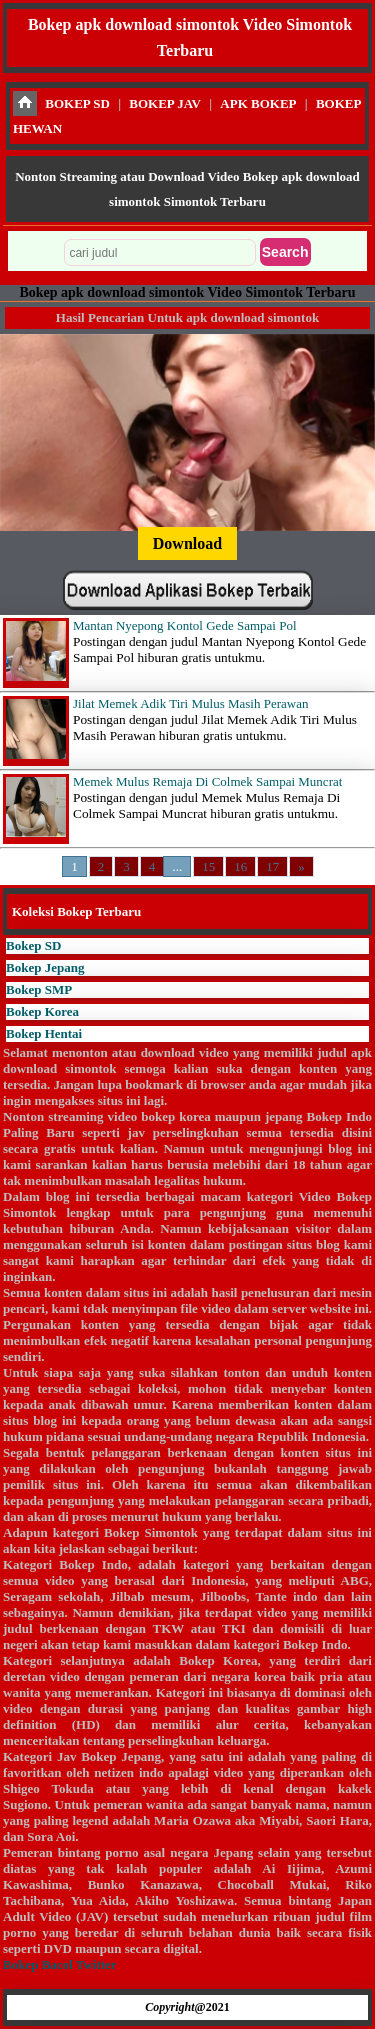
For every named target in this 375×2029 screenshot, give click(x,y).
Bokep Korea (42, 1011)
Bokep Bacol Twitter (59, 1964)
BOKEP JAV (165, 103)
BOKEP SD (77, 103)
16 (240, 866)
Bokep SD (33, 945)
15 (208, 866)
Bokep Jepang (45, 967)
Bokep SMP (39, 989)
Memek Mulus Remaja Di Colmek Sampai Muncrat (207, 781)
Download (187, 543)
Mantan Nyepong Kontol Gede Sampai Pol (185, 625)
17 (272, 866)
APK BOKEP (258, 103)
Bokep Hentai (44, 1033)
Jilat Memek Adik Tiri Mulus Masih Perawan (190, 703)
